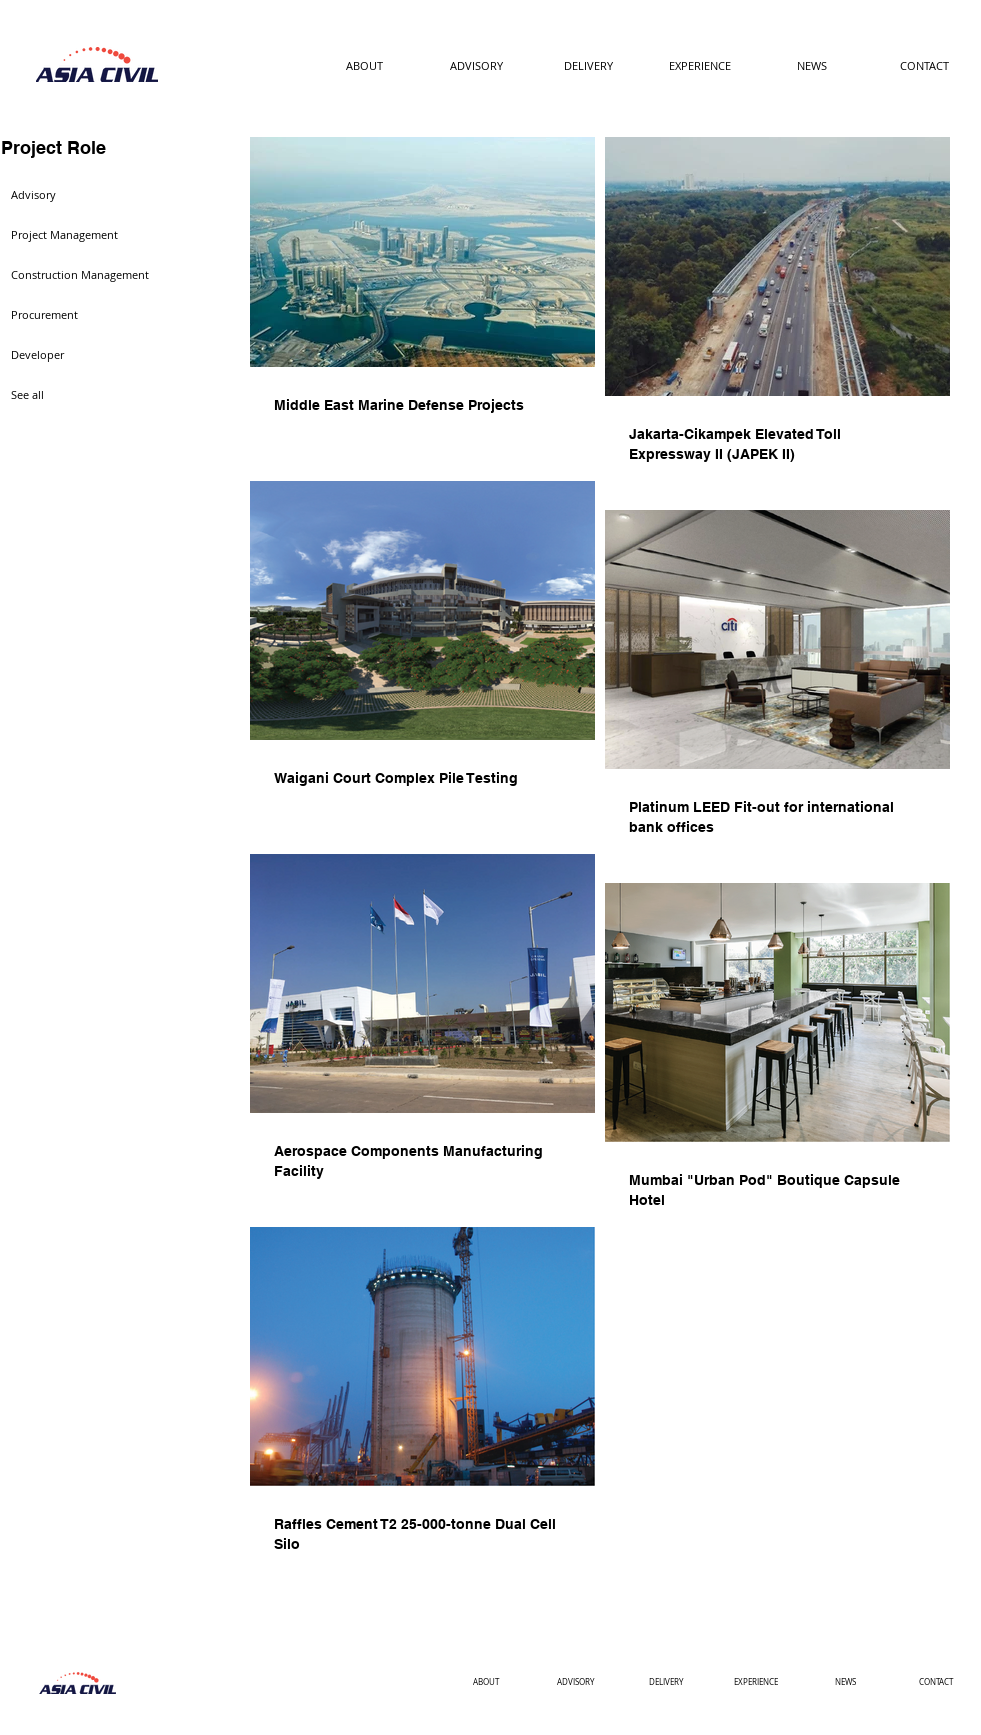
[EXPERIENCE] (700, 66)
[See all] (72, 395)
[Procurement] (72, 315)
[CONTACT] (924, 66)
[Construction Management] (83, 275)
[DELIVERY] (588, 66)
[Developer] (72, 355)
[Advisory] (72, 195)
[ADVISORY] (476, 66)
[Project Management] (72, 235)
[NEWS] (812, 66)
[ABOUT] (364, 66)
